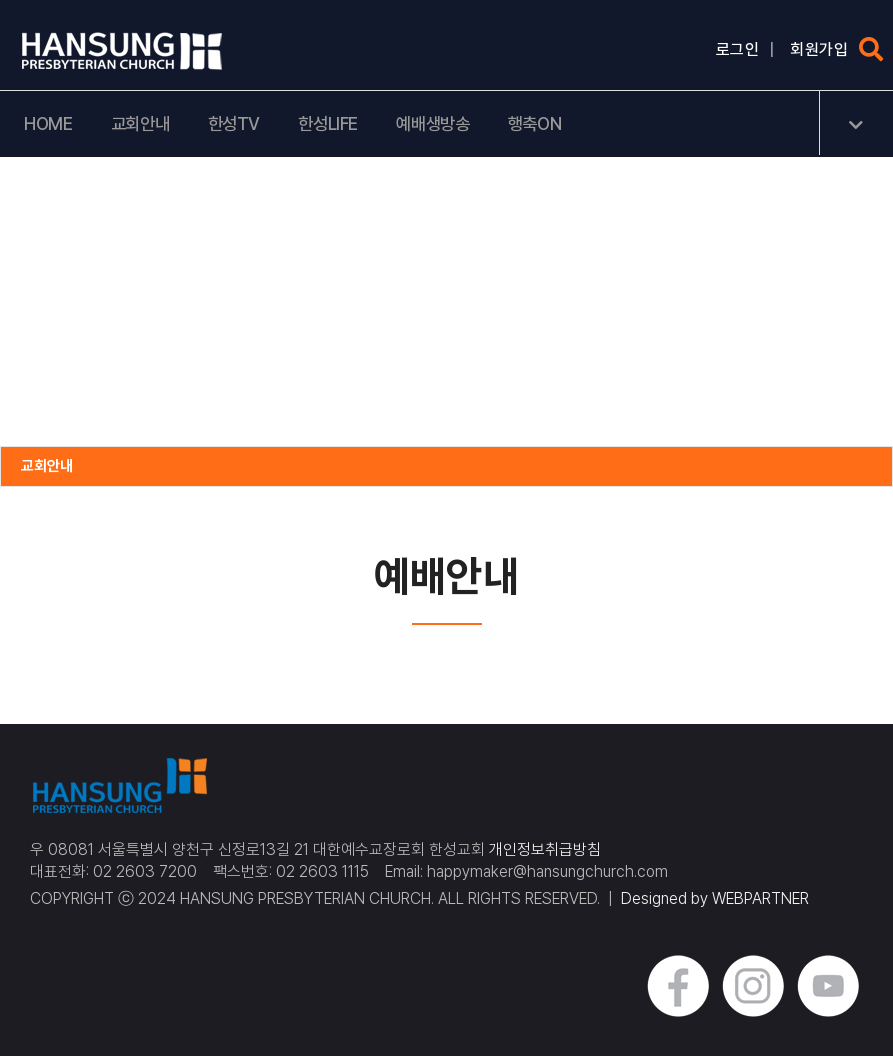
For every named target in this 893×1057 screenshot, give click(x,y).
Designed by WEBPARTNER (715, 900)
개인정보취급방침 (545, 850)
